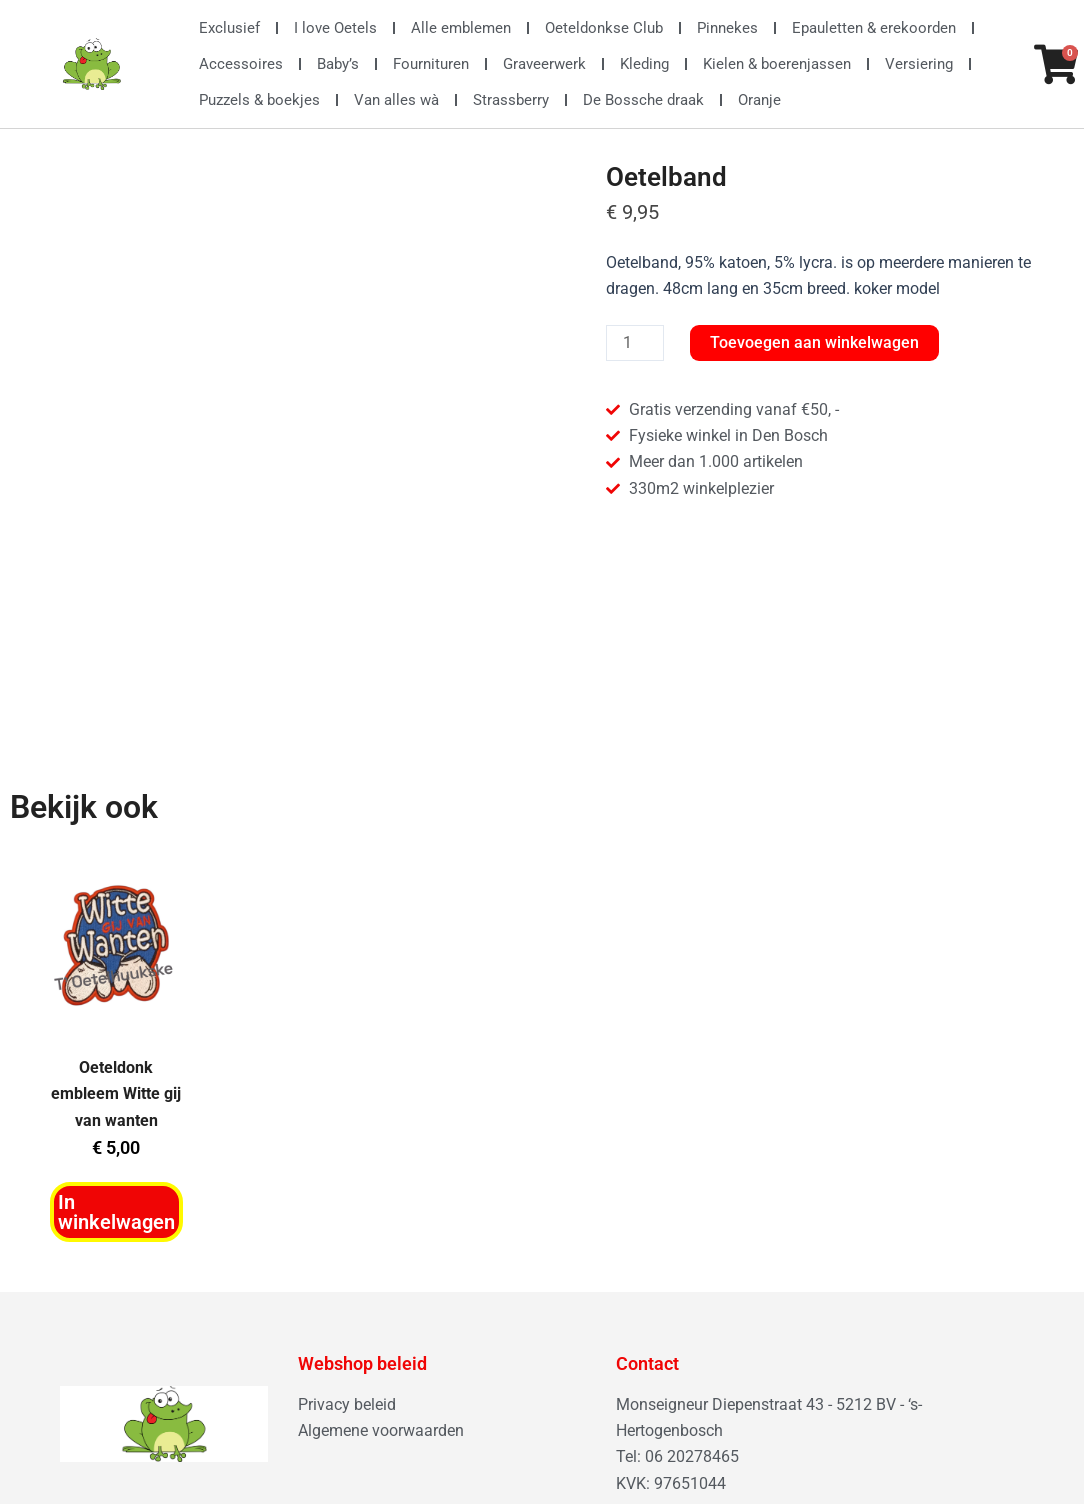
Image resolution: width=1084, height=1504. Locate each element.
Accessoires (241, 64)
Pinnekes (727, 28)
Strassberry (511, 100)
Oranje (759, 100)
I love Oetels (335, 28)
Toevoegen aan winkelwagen (814, 342)
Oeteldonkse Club (604, 28)
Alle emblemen (461, 28)
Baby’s (338, 64)
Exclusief (229, 28)
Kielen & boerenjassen (777, 64)
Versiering (919, 64)
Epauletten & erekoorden (874, 28)
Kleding (644, 64)
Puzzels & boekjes (259, 100)
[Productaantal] (635, 343)
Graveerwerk (544, 64)
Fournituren (431, 64)
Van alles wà (396, 100)
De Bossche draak (643, 100)
